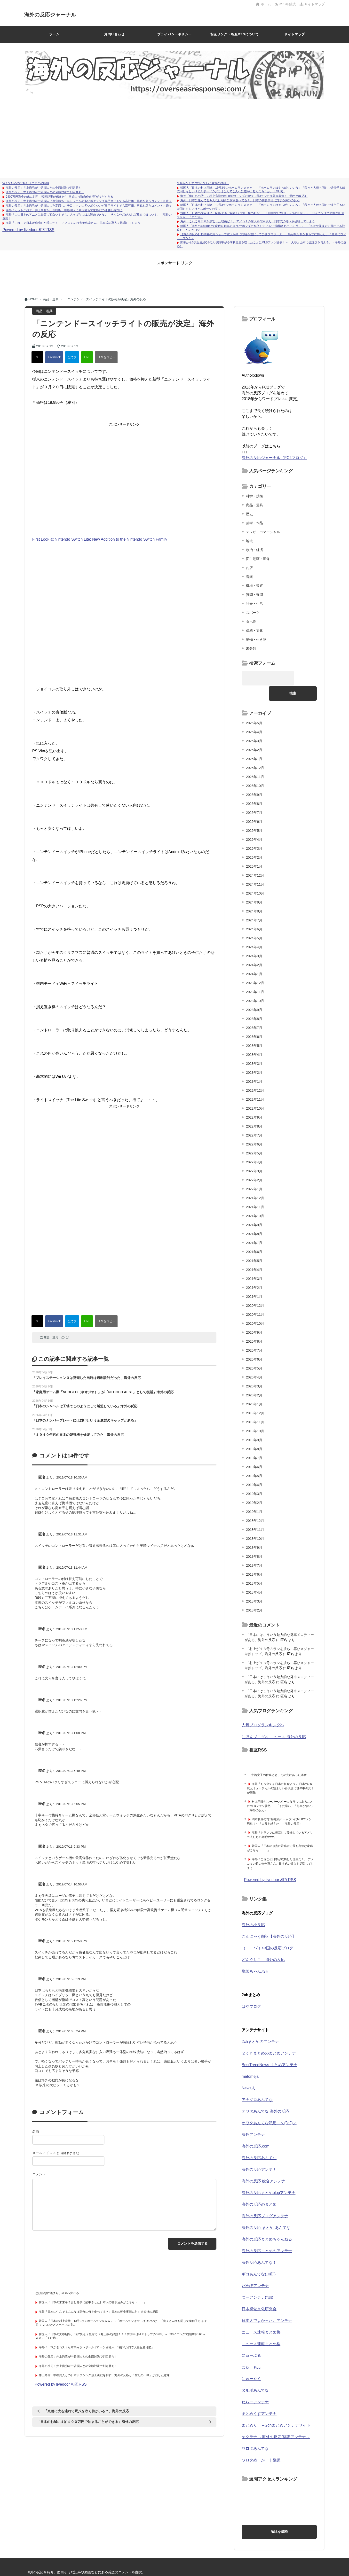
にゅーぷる (251, 2340)
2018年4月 (254, 1577)
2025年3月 (254, 833)
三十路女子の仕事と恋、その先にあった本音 (277, 1759)
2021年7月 (254, 1228)
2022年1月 (254, 1174)
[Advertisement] (174, 136)
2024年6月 (254, 914)
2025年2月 (254, 842)
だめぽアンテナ (255, 2270)
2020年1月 (254, 1389)
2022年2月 (254, 1165)
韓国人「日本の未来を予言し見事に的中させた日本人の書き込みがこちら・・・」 (92, 2302)
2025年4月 (254, 824)
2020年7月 (254, 1335)
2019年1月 (254, 1496)
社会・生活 (254, 604)
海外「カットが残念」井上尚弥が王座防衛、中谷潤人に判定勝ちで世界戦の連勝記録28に (64, 210)
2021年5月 (254, 1245)
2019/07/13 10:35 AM (71, 1477)
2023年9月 (254, 994)
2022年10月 (255, 1093)
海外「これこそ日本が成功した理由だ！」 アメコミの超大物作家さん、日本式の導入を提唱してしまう (73, 223)
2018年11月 (255, 1514)
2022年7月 (254, 1120)
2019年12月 (255, 1398)
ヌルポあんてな (255, 2375)
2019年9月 (254, 1425)
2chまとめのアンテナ (260, 2026)
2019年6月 (254, 1452)
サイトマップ (312, 4)
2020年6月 (254, 1344)
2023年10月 (255, 986)
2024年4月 (254, 932)
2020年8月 (254, 1326)
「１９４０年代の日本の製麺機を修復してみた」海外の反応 (78, 1435)
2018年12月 (255, 1505)
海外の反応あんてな (259, 2142)
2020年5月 (254, 1353)
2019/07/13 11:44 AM (71, 1567)
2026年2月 (254, 735)
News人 (248, 2073)
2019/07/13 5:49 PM (71, 1771)
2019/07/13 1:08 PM (71, 1733)
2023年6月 (254, 1021)
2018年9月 (254, 1532)
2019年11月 (255, 1407)
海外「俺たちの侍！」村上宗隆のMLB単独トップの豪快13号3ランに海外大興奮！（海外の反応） (244, 196)
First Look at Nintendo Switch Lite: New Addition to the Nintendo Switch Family (99, 539)
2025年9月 (254, 779)
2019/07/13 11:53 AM (71, 1629)
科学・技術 (254, 496)
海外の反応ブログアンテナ (265, 2201)
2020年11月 (255, 1299)
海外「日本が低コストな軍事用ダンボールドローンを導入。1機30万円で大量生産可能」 (96, 2347)
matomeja (250, 2061)
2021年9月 (254, 1210)
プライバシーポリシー (174, 34)
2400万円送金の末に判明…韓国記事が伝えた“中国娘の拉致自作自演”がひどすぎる (59, 196)
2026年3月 (254, 726)
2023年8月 (254, 1003)
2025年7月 (254, 797)
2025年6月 (254, 806)
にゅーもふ (251, 2352)
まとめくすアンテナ (259, 2398)
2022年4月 (254, 1147)
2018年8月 (254, 1541)
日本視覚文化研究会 (259, 2294)
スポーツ (253, 613)
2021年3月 (254, 1263)
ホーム (263, 4)
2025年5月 (254, 815)
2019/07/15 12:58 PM (71, 1941)
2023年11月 (255, 977)
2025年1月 (254, 851)
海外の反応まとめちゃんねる (267, 2224)
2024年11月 (255, 869)
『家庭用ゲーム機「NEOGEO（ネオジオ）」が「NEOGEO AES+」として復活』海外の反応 (103, 1392)
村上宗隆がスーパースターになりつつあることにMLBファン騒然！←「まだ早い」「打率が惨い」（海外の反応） (280, 1791)
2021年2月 (254, 1272)
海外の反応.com (256, 2131)
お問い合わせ (114, 34)
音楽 (249, 577)
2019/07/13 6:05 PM (71, 1804)
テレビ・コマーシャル (263, 532)
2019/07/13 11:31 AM (71, 1534)
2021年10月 (255, 1201)
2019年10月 (255, 1416)
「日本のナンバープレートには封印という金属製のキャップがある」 (84, 1420)
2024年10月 (255, 878)
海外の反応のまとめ (259, 2189)
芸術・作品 (254, 523)
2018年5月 (254, 1568)
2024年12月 (255, 860)
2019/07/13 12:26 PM (71, 1700)
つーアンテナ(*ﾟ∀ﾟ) (257, 2282)
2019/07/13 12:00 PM (71, 1667)
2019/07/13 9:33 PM (71, 1846)
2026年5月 (254, 708)
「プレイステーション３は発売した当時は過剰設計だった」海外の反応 (86, 1378)
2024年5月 (254, 923)
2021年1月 (254, 1281)
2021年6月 (254, 1236)
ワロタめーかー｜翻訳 (261, 2445)
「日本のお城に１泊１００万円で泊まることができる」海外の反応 (87, 2422)
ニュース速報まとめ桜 (261, 2329)
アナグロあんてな (257, 2084)
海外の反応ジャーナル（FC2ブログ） (274, 458)
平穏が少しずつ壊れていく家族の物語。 (203, 183)
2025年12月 (255, 753)
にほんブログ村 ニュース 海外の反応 (274, 1722)
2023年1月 (254, 1066)
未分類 (251, 648)
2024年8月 (254, 896)
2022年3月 (254, 1156)
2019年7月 (254, 1443)
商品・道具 (51, 1337)
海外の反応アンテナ (259, 2154)
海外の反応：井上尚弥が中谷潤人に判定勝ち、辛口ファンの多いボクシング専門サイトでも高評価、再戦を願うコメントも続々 (89, 201)
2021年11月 (255, 1192)
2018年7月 (254, 1550)
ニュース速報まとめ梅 (261, 2317)
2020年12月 (255, 1290)
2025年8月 (254, 788)
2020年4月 (254, 1362)
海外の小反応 (253, 1909)
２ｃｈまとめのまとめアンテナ (269, 2038)
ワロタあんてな (255, 2433)
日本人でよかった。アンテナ (267, 2305)
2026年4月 (254, 717)
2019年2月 (254, 1487)
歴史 (249, 514)
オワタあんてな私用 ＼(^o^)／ (269, 2108)
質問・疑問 (254, 595)
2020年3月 (254, 1371)
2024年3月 (254, 941)
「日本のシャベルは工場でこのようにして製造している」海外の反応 (84, 1406)
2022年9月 (254, 1102)
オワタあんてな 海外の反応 (265, 2096)
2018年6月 (254, 1559)
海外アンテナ (253, 2119)
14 (66, 1337)
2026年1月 (254, 744)
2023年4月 (254, 1039)
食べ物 (251, 621)
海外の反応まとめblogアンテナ (268, 2177)
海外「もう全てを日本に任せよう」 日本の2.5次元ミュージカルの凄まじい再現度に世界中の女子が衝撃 (280, 1773)
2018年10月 (255, 1523)
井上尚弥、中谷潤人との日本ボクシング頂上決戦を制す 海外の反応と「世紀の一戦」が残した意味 (104, 2375)
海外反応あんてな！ (259, 2247)
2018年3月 (254, 1586)
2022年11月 (255, 1084)
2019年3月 (254, 1478)
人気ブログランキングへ (263, 1710)
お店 (249, 568)
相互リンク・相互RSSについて (234, 34)
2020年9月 (254, 1317)
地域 (249, 541)
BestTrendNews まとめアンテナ (269, 2049)
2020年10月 (255, 1308)
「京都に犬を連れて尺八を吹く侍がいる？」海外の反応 (83, 2411)
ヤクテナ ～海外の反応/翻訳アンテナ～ (276, 2422)
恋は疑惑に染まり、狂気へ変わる (57, 2293)
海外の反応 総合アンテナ (263, 2166)
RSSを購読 (286, 4)
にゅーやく (251, 2363)
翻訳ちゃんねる (255, 1956)
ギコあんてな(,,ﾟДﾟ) (259, 2259)
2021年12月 (255, 1183)
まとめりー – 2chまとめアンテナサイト (276, 2410)
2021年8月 (254, 1219)
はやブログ (251, 1991)
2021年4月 (254, 1254)
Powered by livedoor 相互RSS (28, 230)
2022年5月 (254, 1138)
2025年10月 (255, 770)
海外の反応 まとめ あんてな (266, 2212)
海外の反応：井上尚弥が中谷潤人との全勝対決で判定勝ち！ (45, 187)
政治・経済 (254, 550)
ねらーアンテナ (255, 2387)
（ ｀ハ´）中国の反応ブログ (267, 1933)
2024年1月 (254, 959)
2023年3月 (254, 1048)
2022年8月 (254, 1111)
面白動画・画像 (258, 559)
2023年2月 (254, 1057)
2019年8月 (254, 1434)
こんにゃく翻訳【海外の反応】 (269, 1921)
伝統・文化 (254, 630)
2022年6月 (254, 1129)
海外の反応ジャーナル (56, 14)
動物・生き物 (256, 639)
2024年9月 (254, 887)
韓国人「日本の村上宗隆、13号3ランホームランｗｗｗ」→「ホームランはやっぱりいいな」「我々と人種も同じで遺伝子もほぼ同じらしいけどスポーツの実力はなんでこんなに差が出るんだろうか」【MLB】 (261, 189)
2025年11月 (255, 761)
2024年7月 (254, 905)
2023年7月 (254, 1012)
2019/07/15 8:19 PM (71, 1979)
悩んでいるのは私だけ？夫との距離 (25, 183)
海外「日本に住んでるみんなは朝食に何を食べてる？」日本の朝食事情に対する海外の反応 (240, 200)
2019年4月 (254, 1469)
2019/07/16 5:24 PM (71, 2031)
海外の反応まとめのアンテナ (267, 2236)
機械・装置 (254, 586)
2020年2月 (254, 1380)
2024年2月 (254, 950)
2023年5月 (254, 1030)
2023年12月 (255, 968)
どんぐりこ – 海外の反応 (263, 1944)
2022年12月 (255, 1075)
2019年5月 (254, 1461)
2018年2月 (254, 1595)
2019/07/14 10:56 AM (71, 1884)
